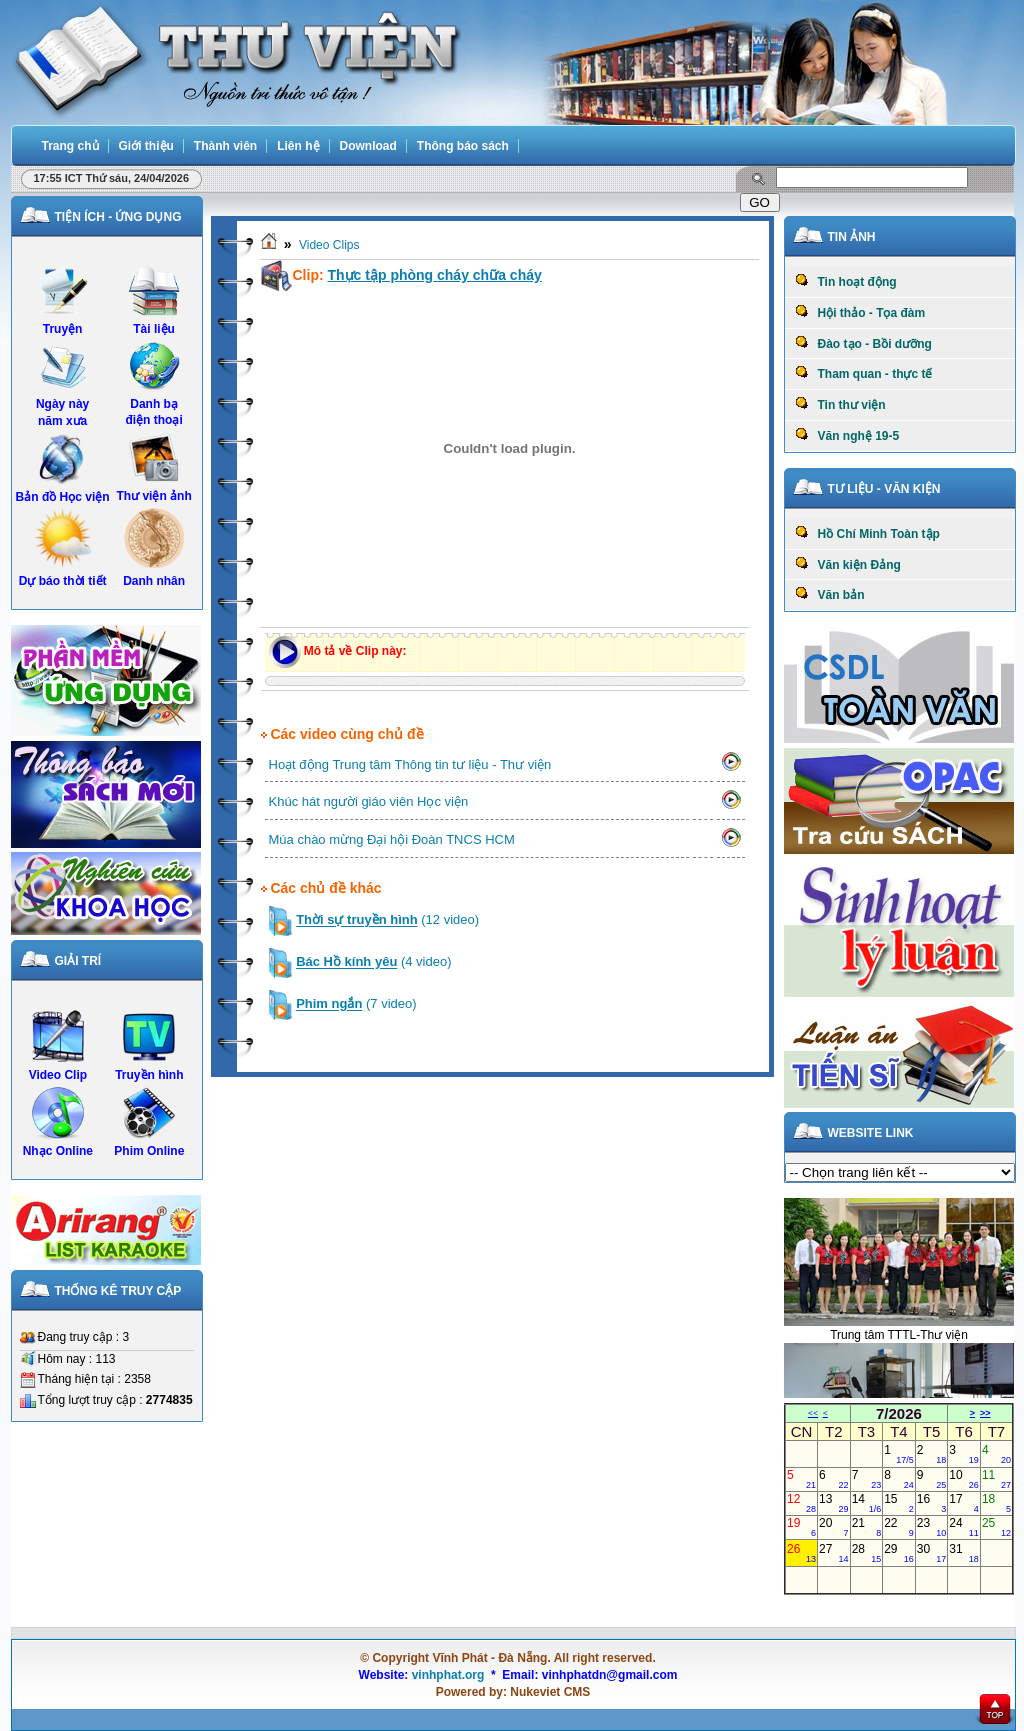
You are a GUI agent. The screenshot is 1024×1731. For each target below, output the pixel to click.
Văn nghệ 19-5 (847, 435)
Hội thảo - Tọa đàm (860, 312)
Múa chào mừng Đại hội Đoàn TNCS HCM (392, 839)
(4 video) (373, 962)
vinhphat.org (448, 1675)
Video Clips (329, 245)
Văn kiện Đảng (848, 564)
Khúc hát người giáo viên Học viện (369, 801)
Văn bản (830, 594)
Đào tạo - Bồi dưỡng (863, 343)
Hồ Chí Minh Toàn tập (867, 533)
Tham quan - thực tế (864, 373)
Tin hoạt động (846, 281)
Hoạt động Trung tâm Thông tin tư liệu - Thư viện (410, 764)
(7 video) (356, 1004)
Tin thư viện (840, 404)
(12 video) (387, 920)
